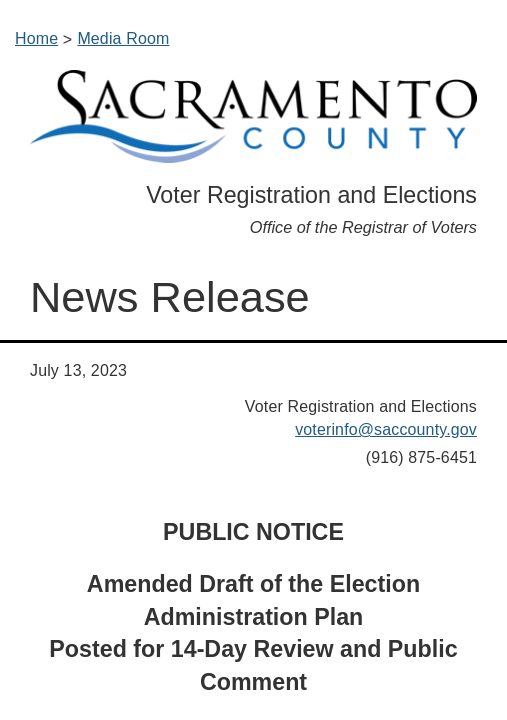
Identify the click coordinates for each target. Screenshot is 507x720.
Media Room (123, 38)
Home (36, 38)
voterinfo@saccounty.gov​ (386, 429)
